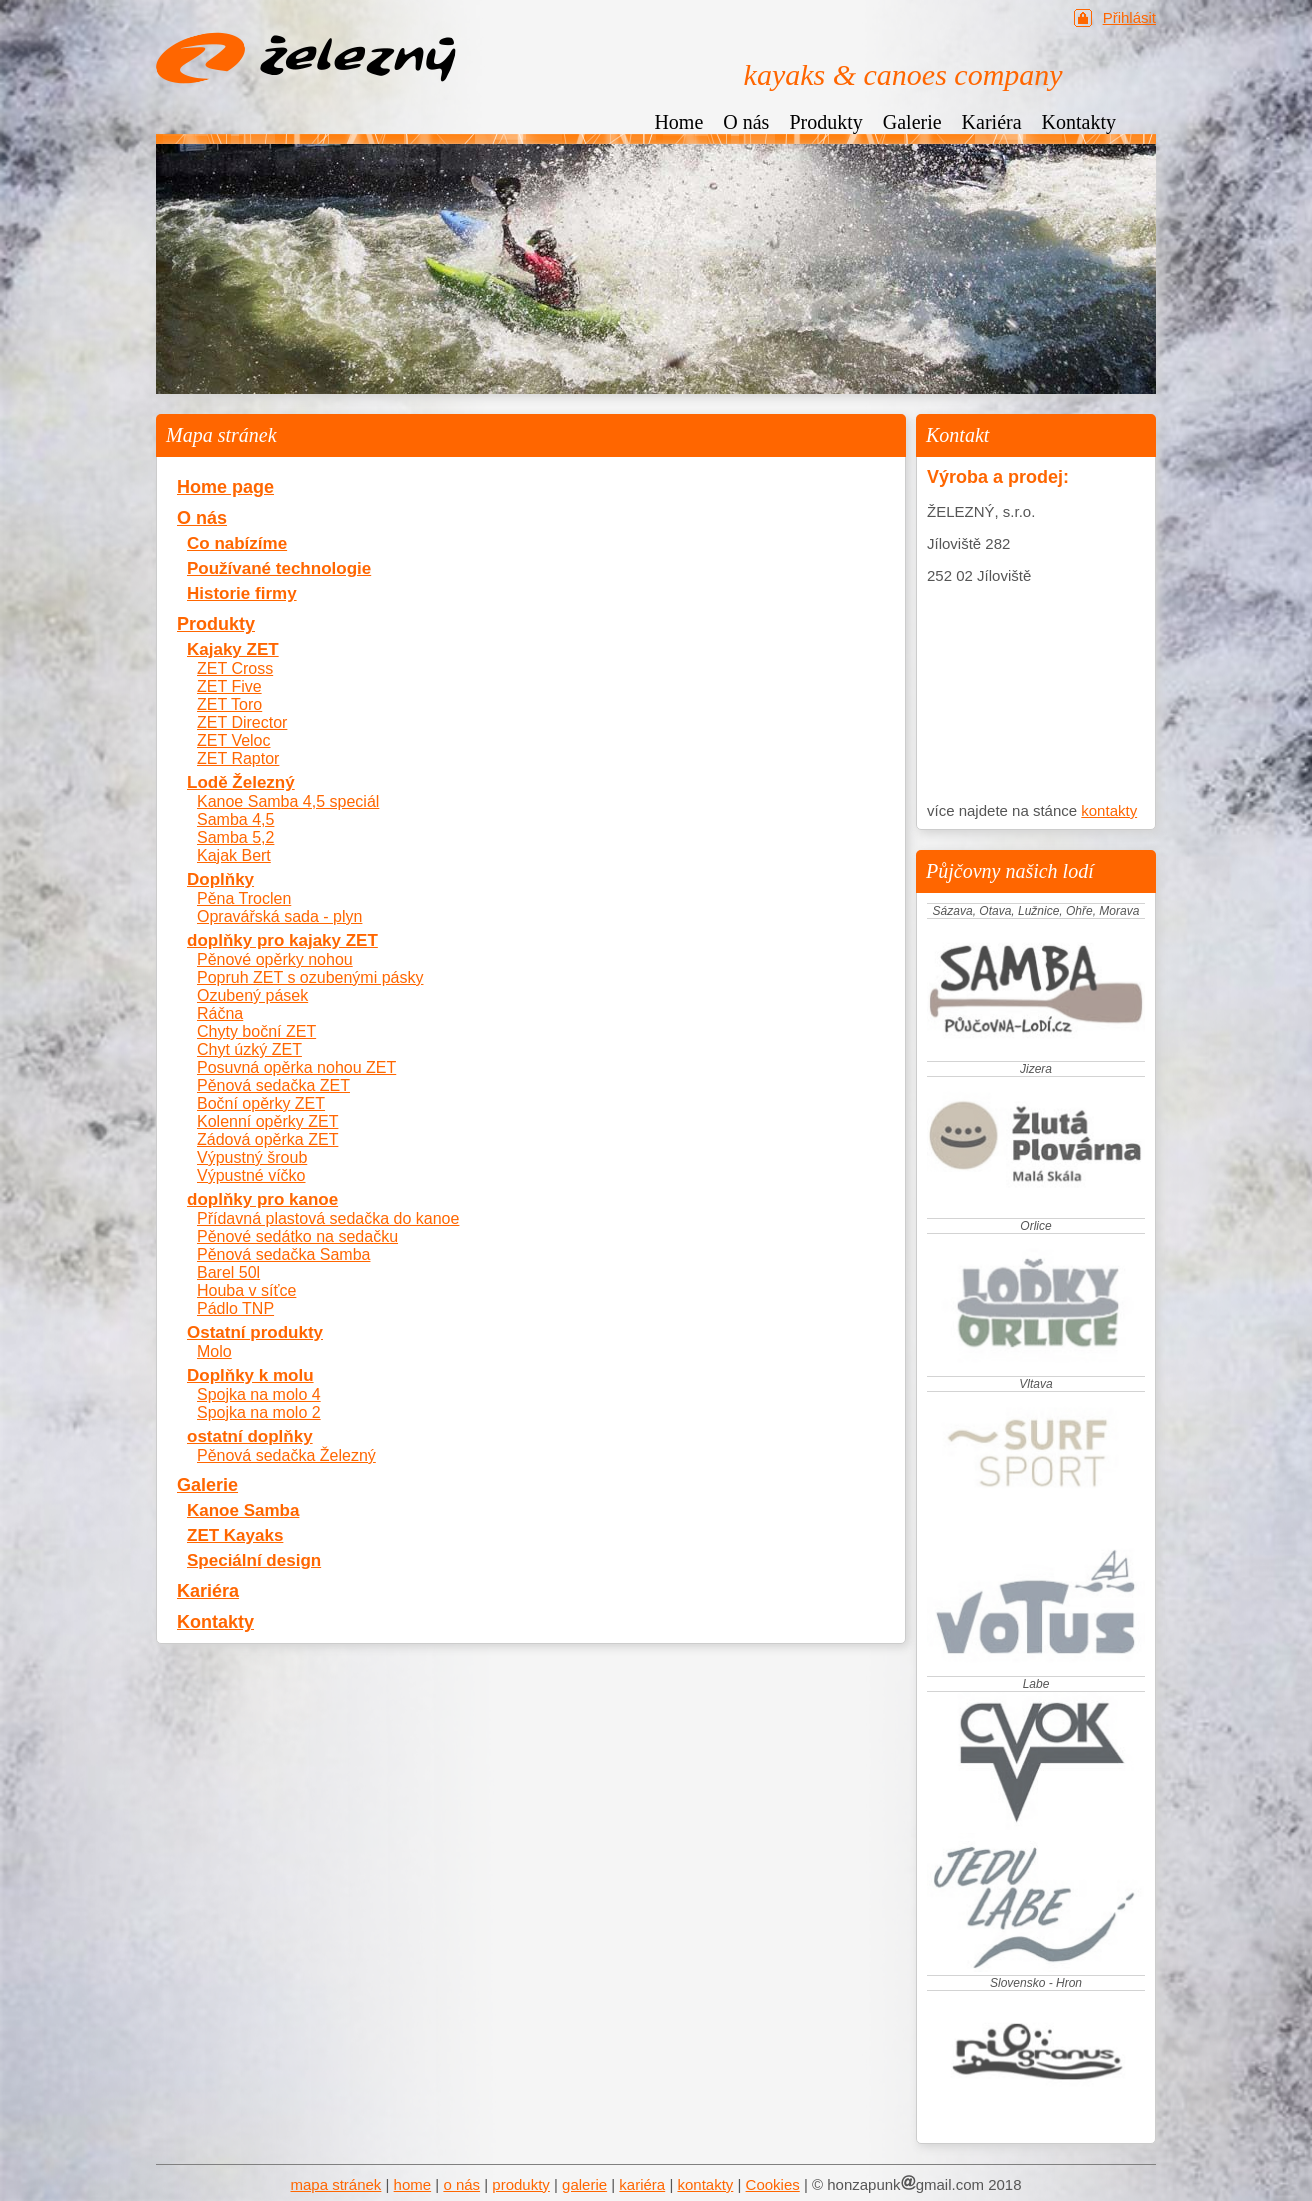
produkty (521, 2184)
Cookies (773, 2184)
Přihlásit (1129, 17)
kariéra (642, 2184)
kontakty (1109, 810)
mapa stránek (335, 2184)
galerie (584, 2184)
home (413, 2184)
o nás (461, 2184)
